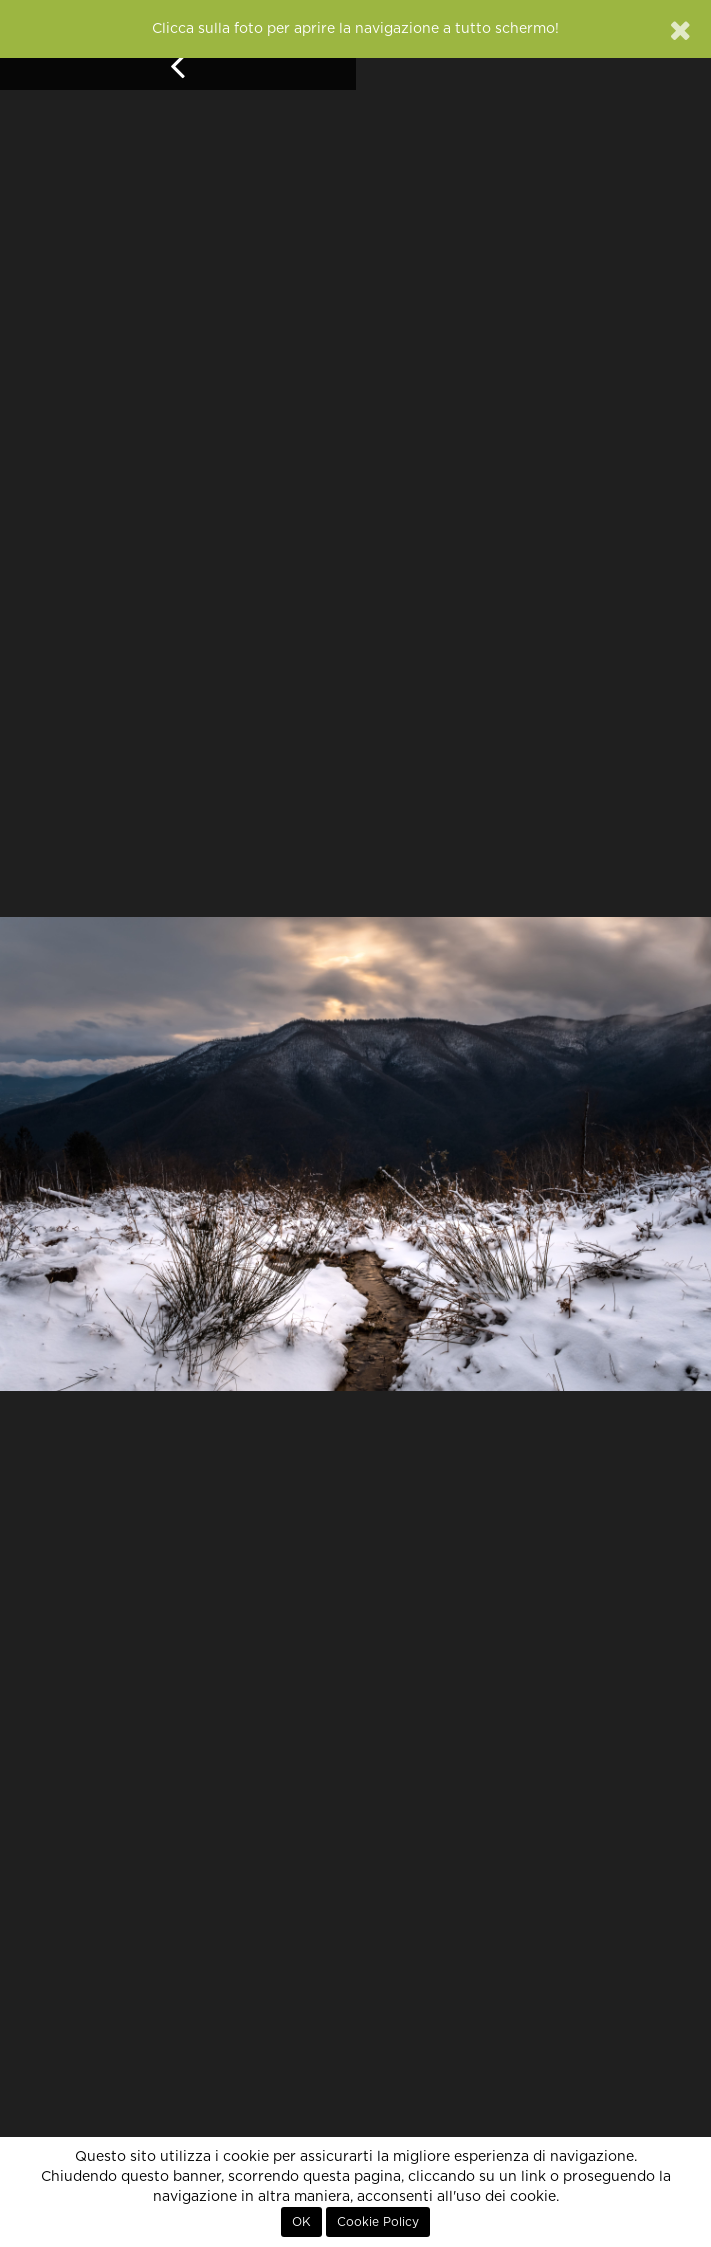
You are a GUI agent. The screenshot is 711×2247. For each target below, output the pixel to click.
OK (301, 2222)
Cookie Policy (378, 2222)
